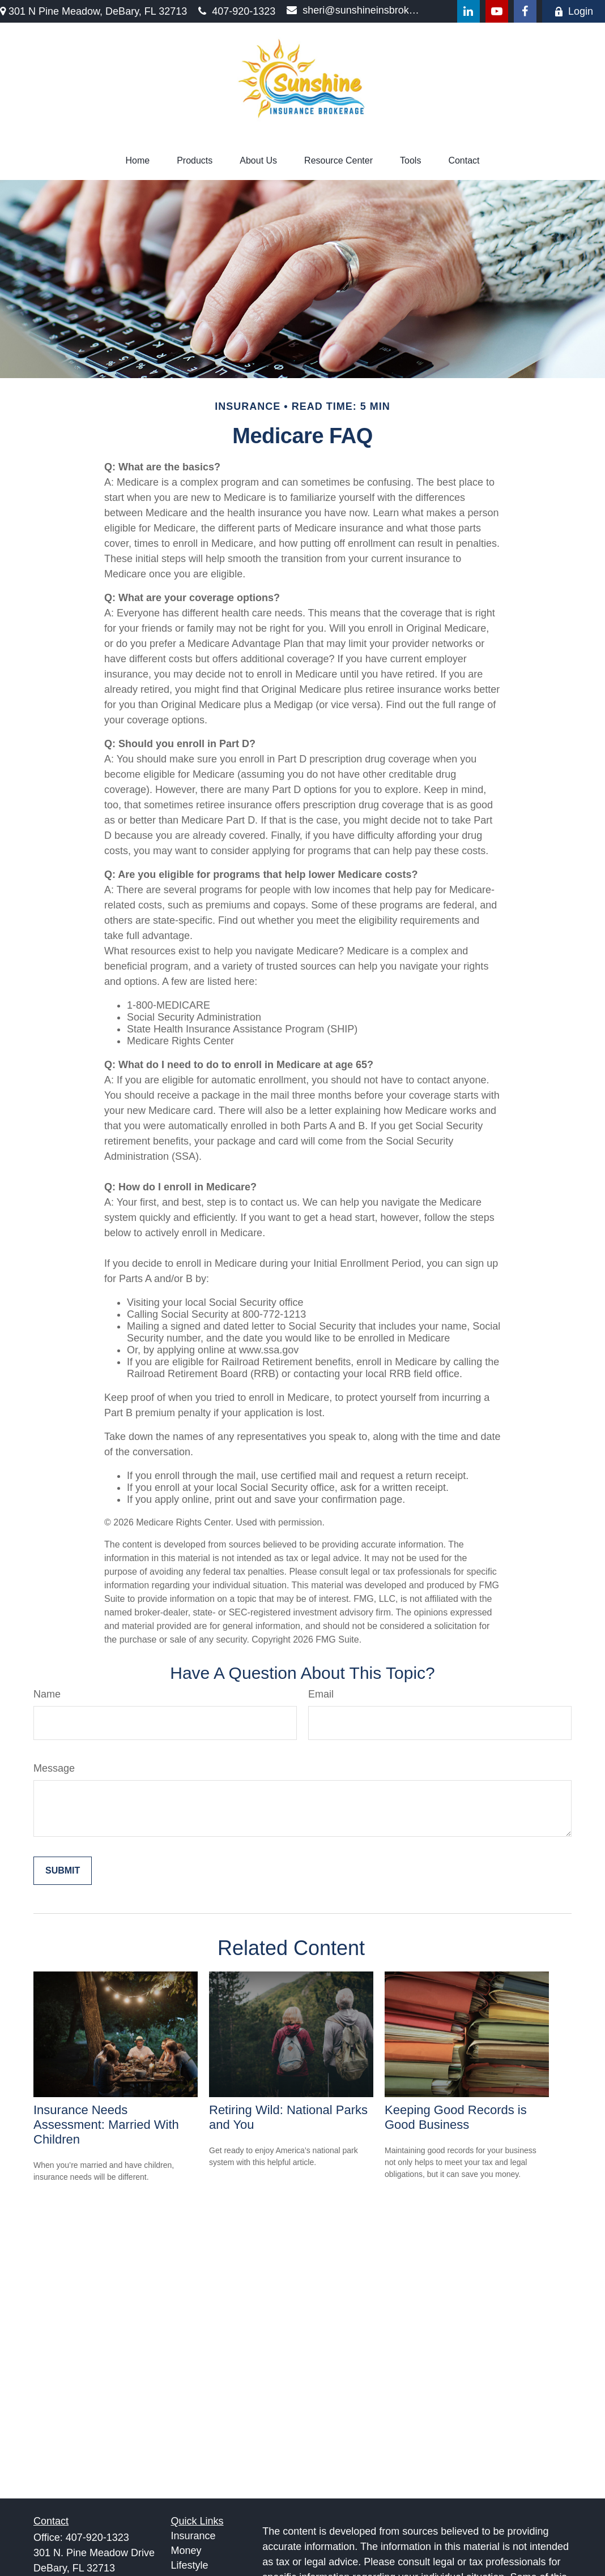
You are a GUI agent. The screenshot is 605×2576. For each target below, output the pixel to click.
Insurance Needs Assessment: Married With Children (106, 2124)
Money (186, 2550)
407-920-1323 (236, 11)
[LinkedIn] (468, 11)
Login (573, 11)
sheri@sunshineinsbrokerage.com (355, 10)
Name (47, 1694)
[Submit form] (62, 1871)
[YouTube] (496, 11)
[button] (137, 160)
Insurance (193, 2535)
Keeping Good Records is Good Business (456, 2117)
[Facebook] (525, 11)
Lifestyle (189, 2565)
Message (54, 1768)
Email (321, 1694)
